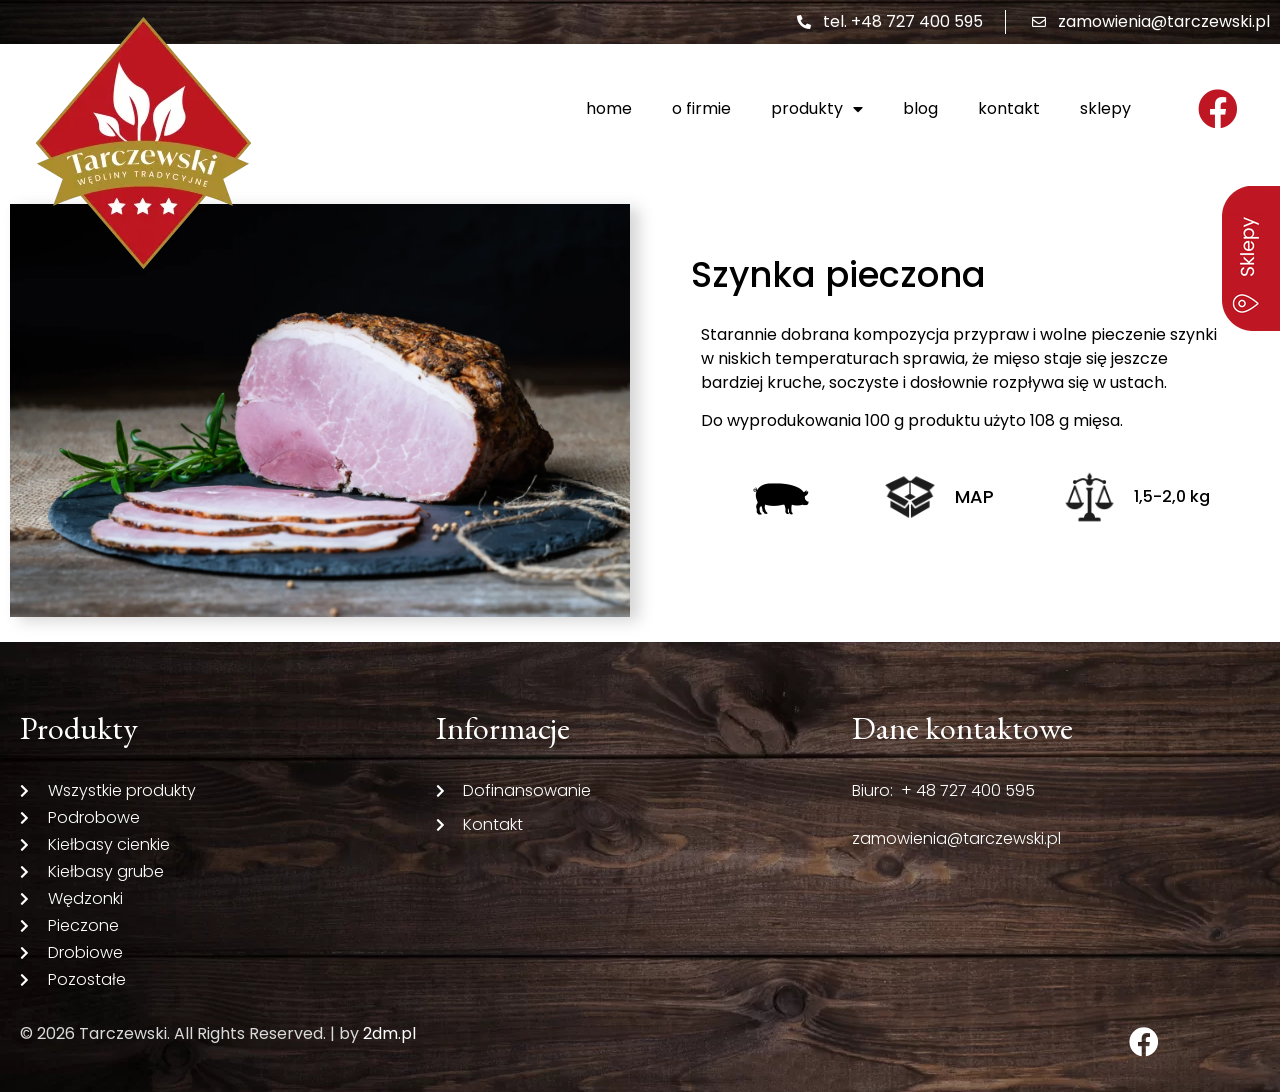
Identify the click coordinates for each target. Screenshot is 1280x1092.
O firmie (701, 108)
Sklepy (1105, 108)
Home (609, 108)
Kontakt (1009, 108)
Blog (920, 108)
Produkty (817, 109)
